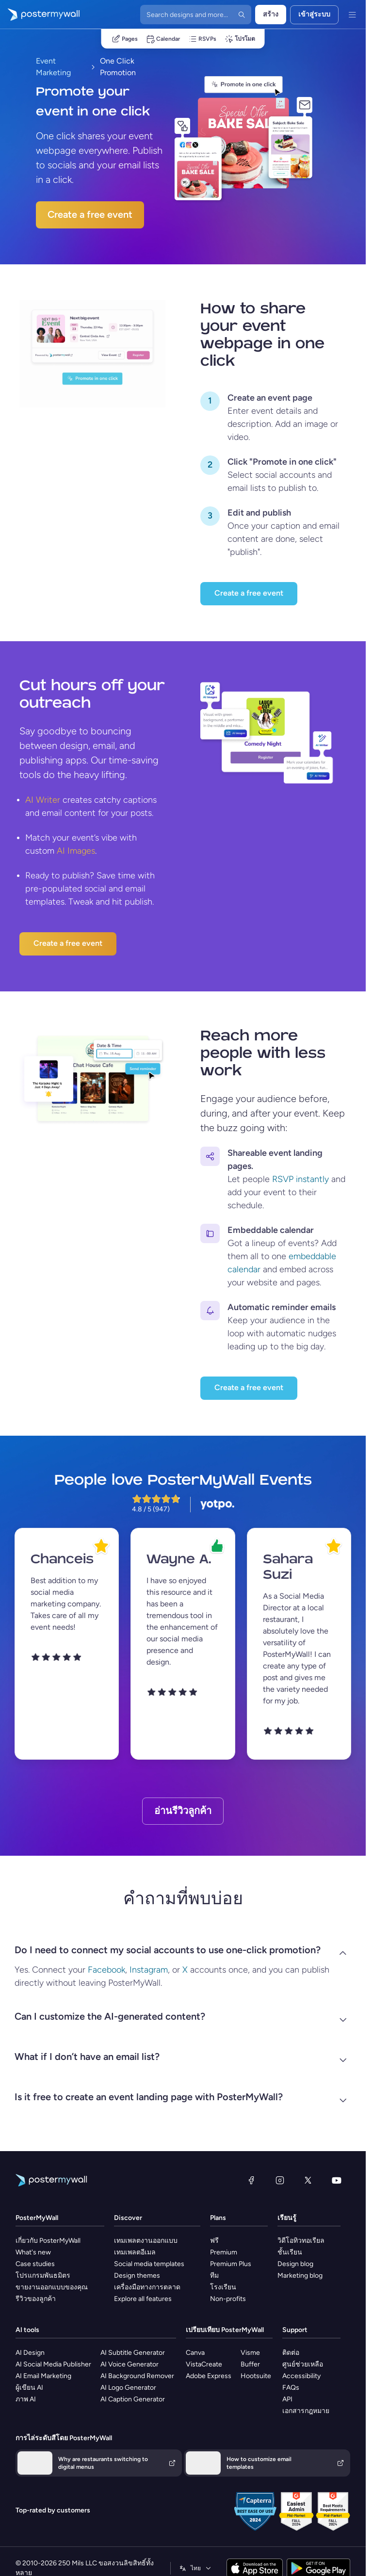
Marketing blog (300, 2275)
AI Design (30, 2353)
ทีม (214, 2275)
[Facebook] (251, 2180)
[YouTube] (336, 2180)
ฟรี (214, 2240)
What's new (33, 2252)
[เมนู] (352, 14)
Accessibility (301, 2376)
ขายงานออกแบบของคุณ (52, 2287)
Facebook (106, 1969)
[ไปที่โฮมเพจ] (40, 14)
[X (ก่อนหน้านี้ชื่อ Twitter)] (308, 2180)
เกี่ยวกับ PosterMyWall (48, 2240)
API (287, 2399)
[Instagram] (280, 2180)
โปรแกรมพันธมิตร (43, 2275)
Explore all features (143, 2299)
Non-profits (228, 2299)
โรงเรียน (223, 2287)
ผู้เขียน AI (29, 2387)
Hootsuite (256, 2376)
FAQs (290, 2387)
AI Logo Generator (128, 2387)
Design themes (137, 2275)
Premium (223, 2252)
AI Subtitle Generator (132, 2353)
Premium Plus (230, 2264)
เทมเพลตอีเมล (135, 2252)
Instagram (149, 1969)
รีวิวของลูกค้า (36, 2299)
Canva (195, 2353)
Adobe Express (208, 2376)
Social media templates (149, 2264)
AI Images (76, 850)
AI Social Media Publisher (53, 2364)
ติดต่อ (290, 2353)
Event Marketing (53, 66)
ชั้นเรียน (289, 2252)
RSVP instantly (300, 1179)
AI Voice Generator (129, 2364)
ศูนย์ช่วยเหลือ (302, 2364)
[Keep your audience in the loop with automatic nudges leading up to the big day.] (210, 1310)
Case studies (35, 2264)
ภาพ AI (26, 2399)
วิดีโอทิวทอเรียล (300, 2240)
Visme (250, 2353)
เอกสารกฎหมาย (305, 2411)
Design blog (295, 2264)
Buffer (250, 2364)
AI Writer (42, 799)
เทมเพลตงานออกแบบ (146, 2240)
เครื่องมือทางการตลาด (147, 2287)
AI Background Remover (137, 2376)
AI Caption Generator (132, 2399)
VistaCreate (204, 2364)
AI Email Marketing (43, 2376)
